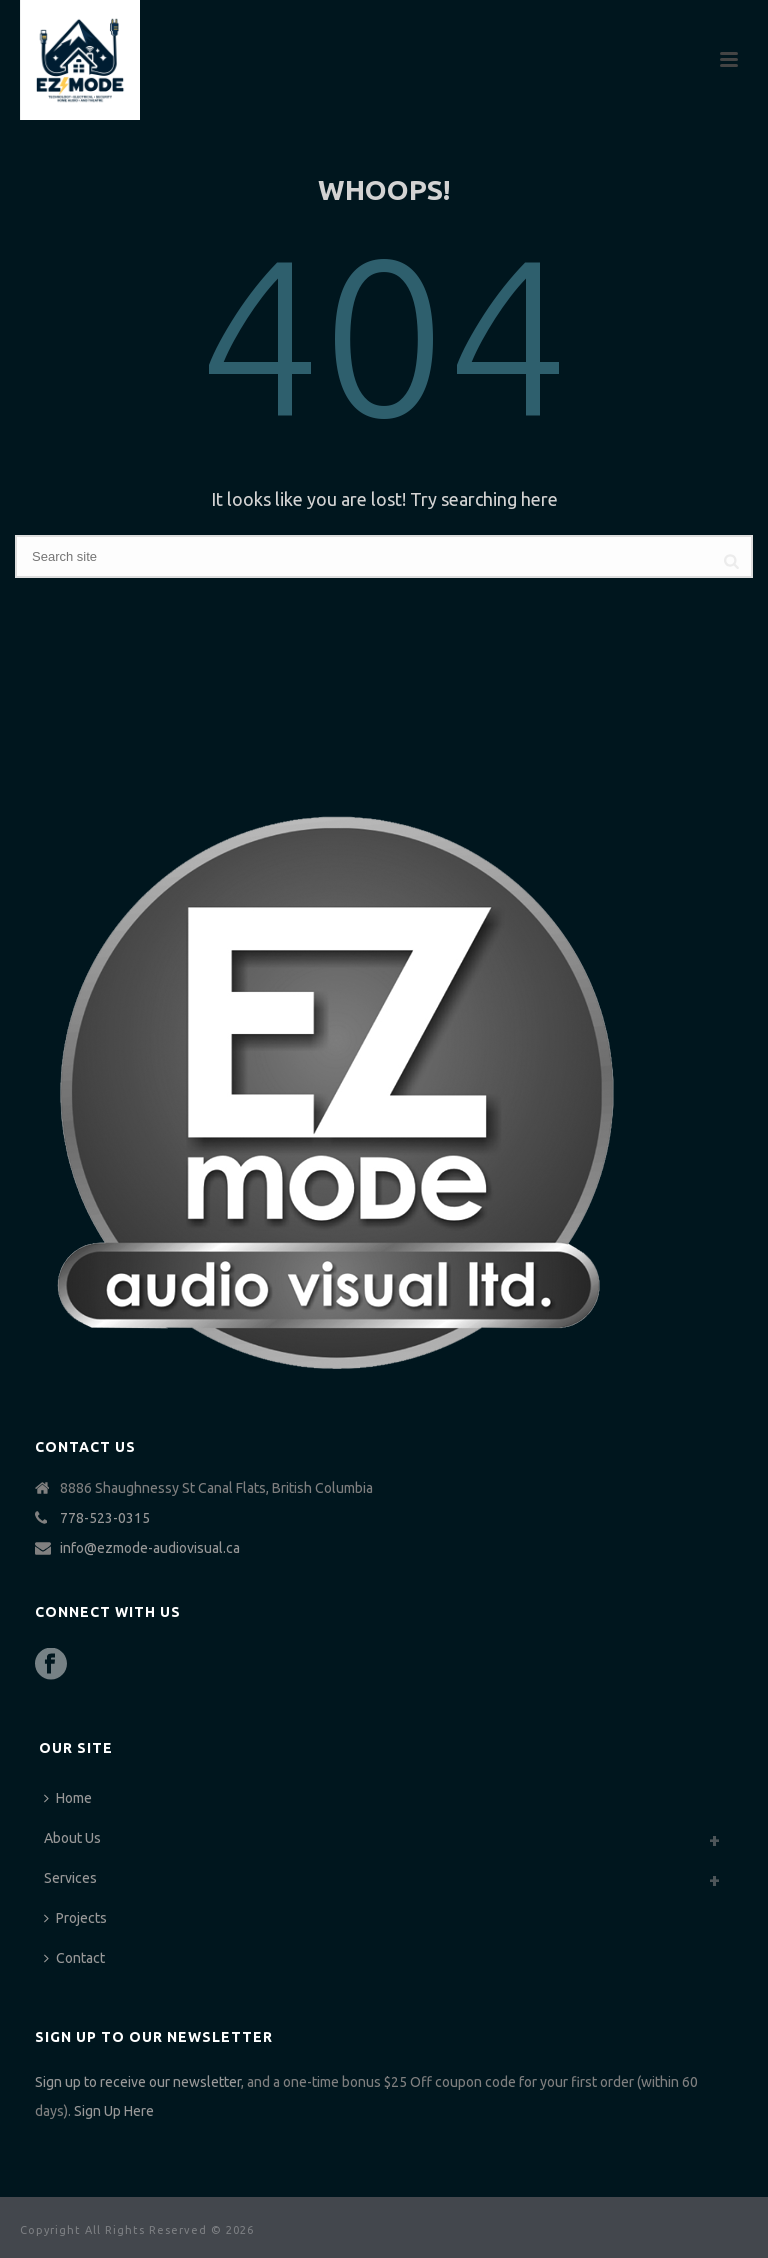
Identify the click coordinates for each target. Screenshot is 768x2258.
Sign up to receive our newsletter (138, 2082)
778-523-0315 (105, 1518)
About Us (72, 1838)
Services (70, 1878)
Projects (75, 1918)
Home (68, 1798)
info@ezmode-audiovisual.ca (150, 1548)
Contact (74, 1958)
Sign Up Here (114, 2111)
